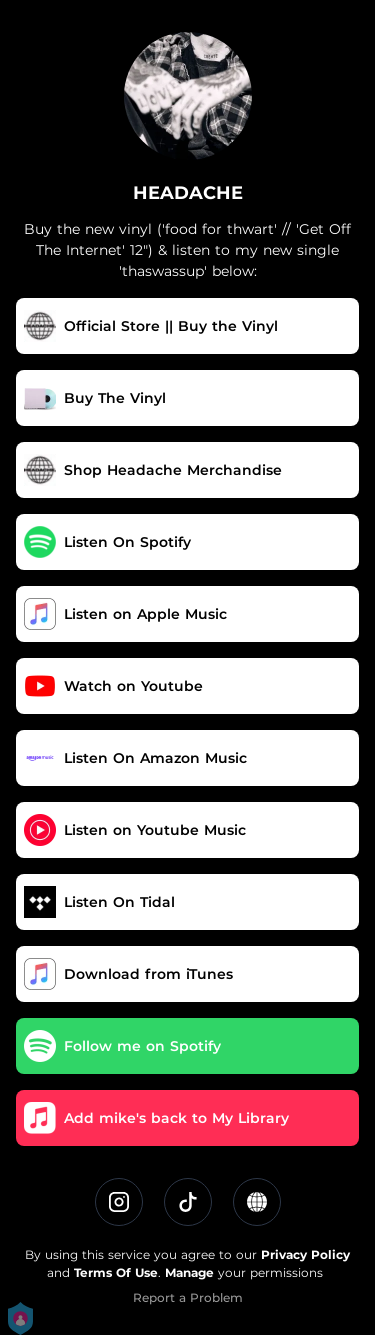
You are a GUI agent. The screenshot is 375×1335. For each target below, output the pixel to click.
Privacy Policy (305, 1254)
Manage (189, 1272)
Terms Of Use (116, 1272)
